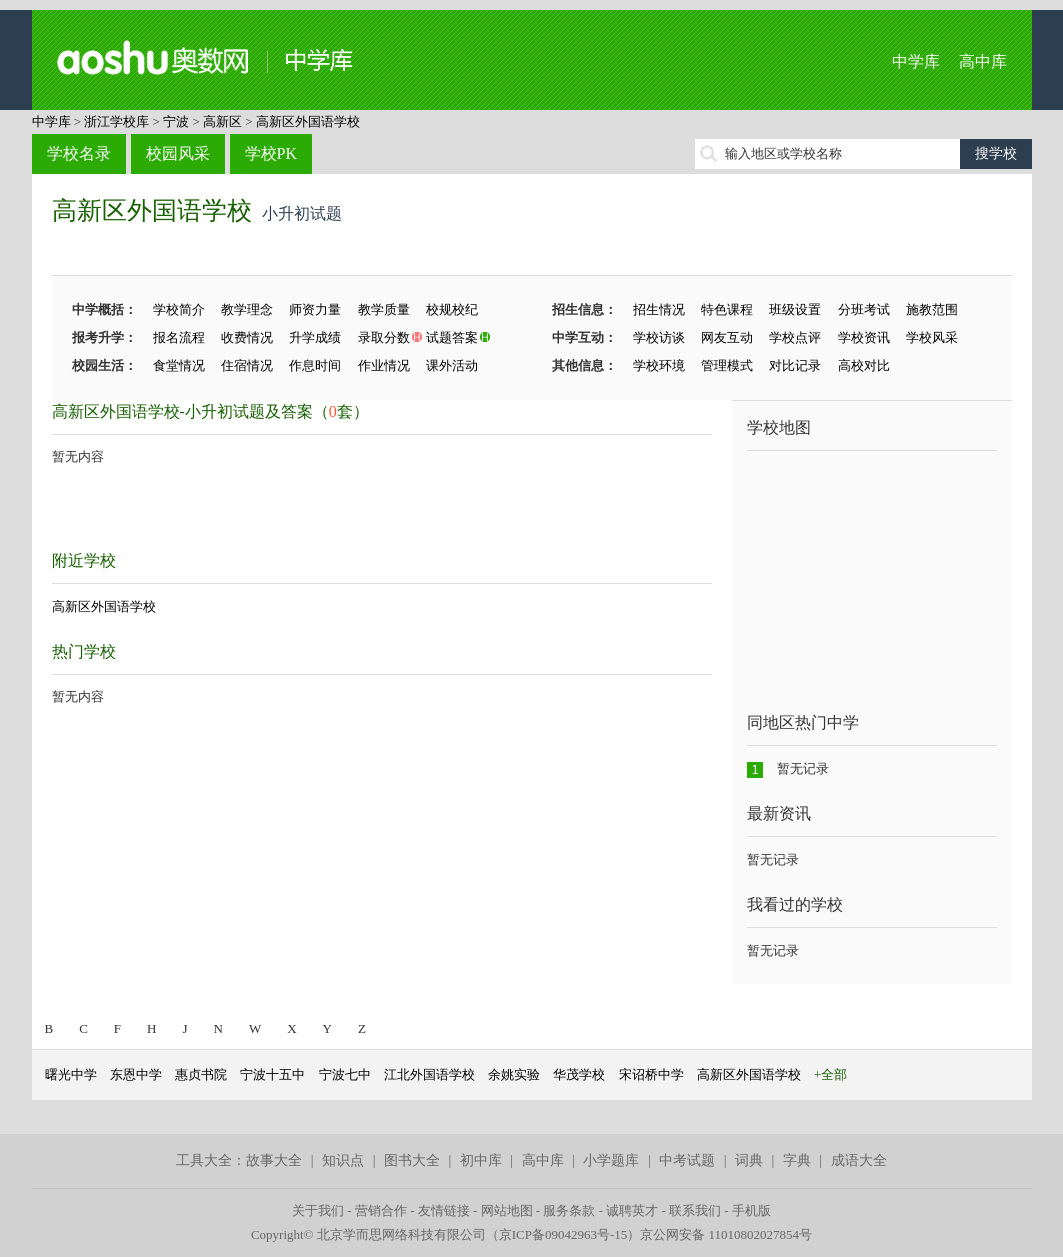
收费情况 (247, 337)
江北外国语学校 (429, 1074)
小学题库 (611, 1160)
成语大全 (859, 1160)
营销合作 (381, 1210)
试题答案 (452, 337)
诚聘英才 (632, 1210)
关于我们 (318, 1210)
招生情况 (659, 309)
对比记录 (795, 365)
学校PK (271, 153)
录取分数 (384, 337)
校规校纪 (452, 309)
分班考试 (864, 309)
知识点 (343, 1160)
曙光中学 (71, 1074)
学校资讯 (864, 337)
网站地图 (507, 1210)
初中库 (481, 1160)
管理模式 (727, 365)
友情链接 (444, 1210)
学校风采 (932, 337)
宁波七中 (345, 1074)
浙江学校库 (116, 121)
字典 (797, 1160)
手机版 (751, 1210)
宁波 (176, 121)
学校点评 (795, 337)
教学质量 (384, 309)
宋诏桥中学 (651, 1074)
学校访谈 (659, 337)
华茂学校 (579, 1074)
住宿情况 (247, 365)
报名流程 (179, 337)
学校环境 (659, 365)
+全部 (830, 1074)
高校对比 (864, 365)
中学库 (916, 61)
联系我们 (695, 1210)
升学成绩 (315, 337)
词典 (749, 1160)
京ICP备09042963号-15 (563, 1234)
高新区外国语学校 (308, 121)
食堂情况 (179, 365)
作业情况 (384, 365)
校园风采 (178, 153)
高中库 (983, 61)
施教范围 (932, 309)
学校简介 (179, 309)
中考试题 (687, 1160)
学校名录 (79, 153)
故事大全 (274, 1160)
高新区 (222, 121)
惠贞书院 (201, 1074)
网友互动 (727, 337)
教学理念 (247, 309)
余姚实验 (514, 1074)
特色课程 (727, 309)
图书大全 (412, 1160)
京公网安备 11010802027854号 (726, 1234)
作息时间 (315, 365)
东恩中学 (136, 1074)
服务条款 (569, 1210)
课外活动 (452, 365)
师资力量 (315, 309)
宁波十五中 (272, 1074)
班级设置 (795, 309)
